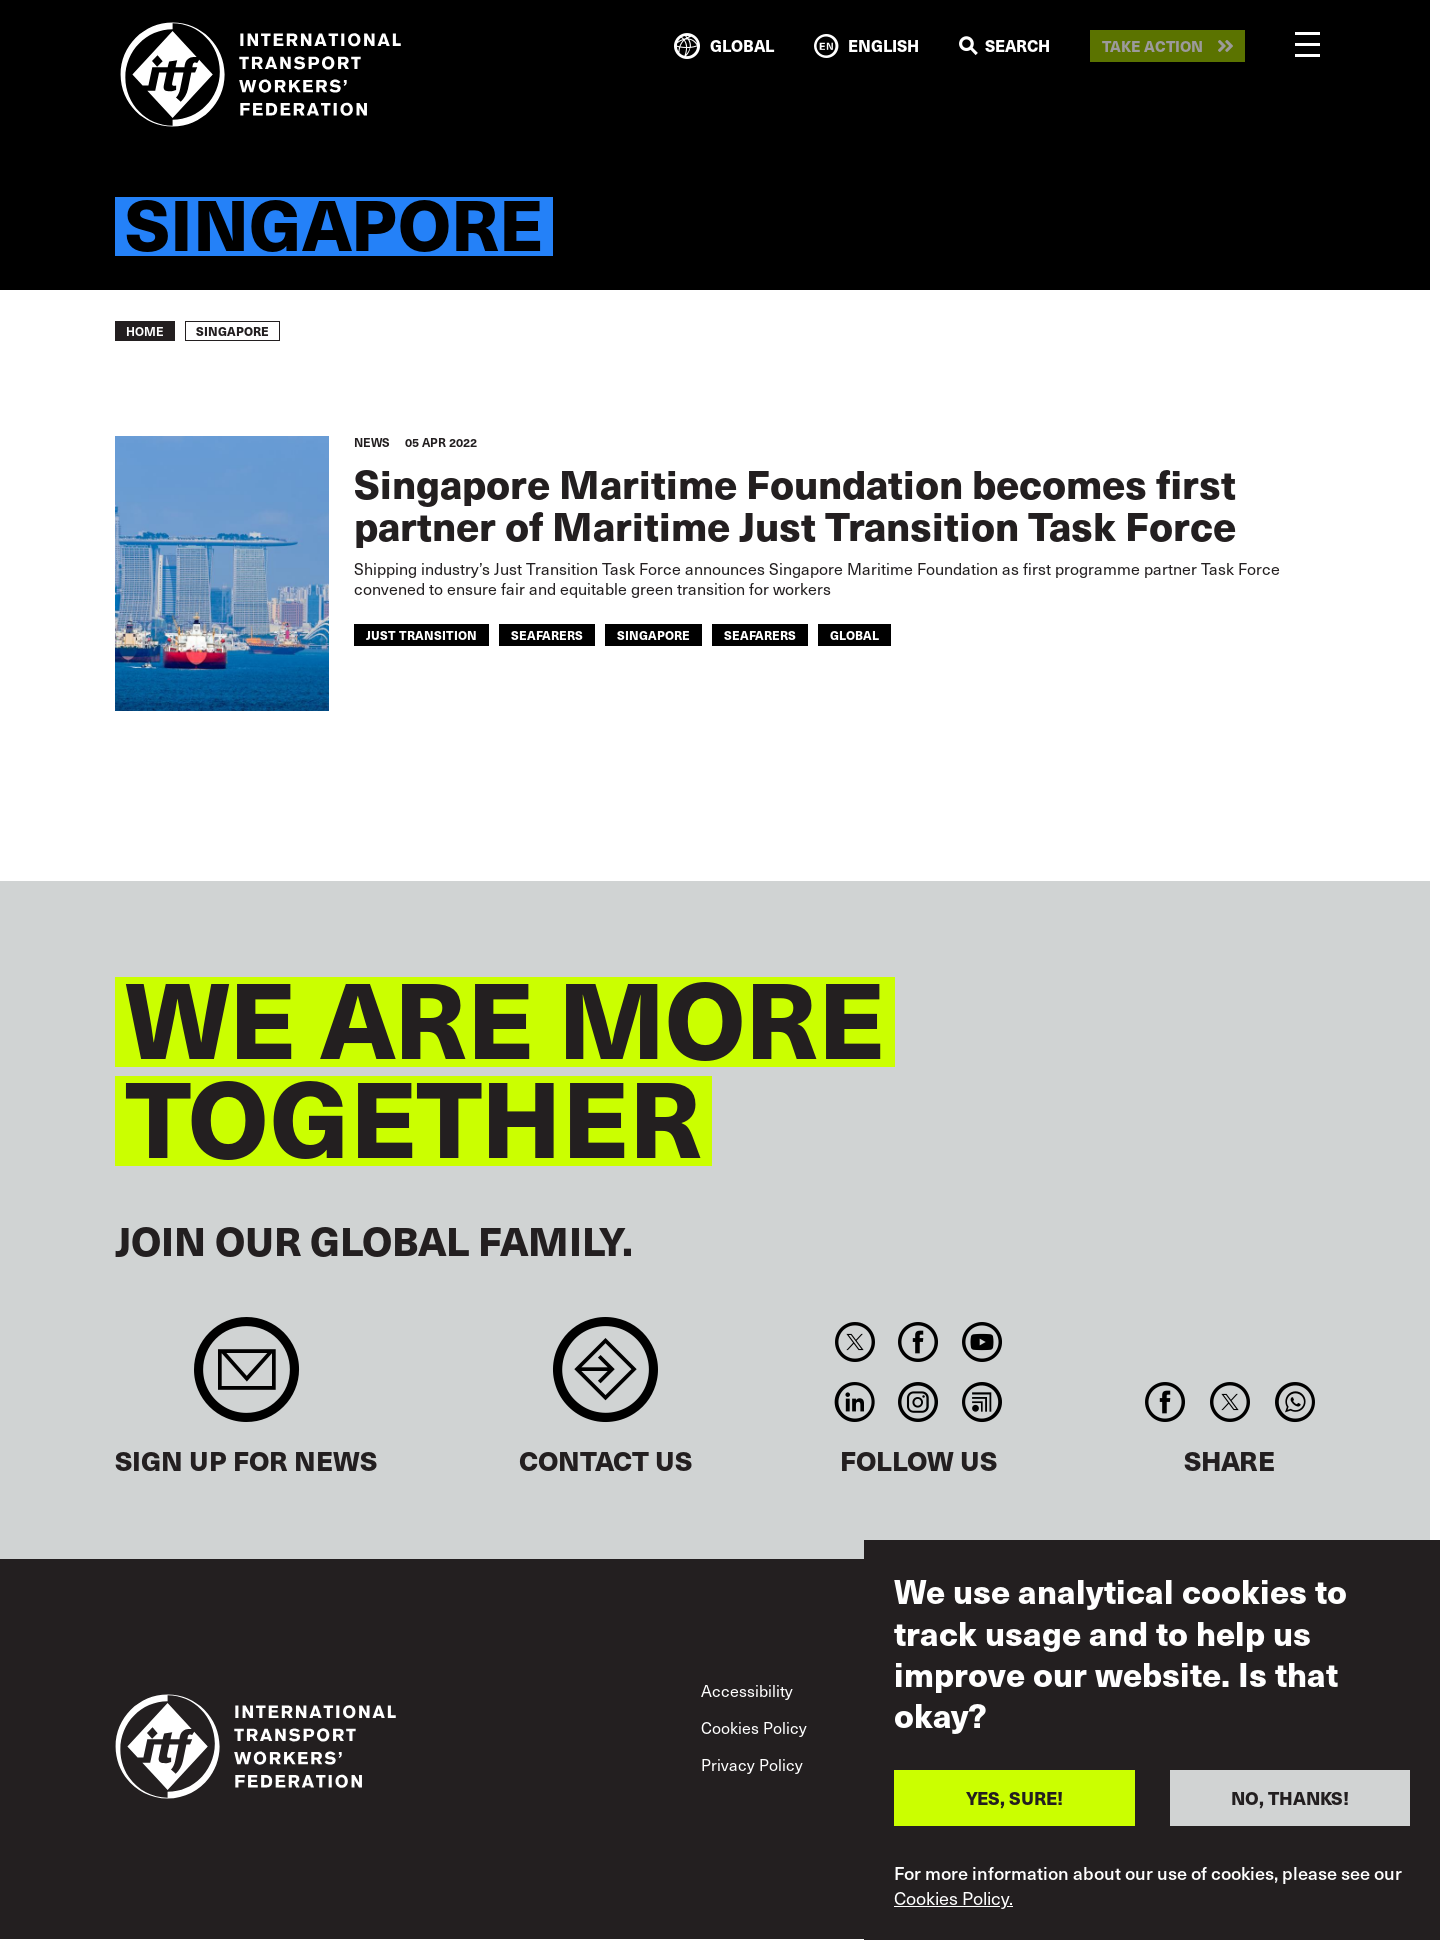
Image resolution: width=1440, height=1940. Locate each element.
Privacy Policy (752, 1764)
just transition (421, 634)
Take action (1152, 46)
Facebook (918, 1342)
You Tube (981, 1342)
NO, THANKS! (1290, 1797)
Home (145, 331)
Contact (605, 1379)
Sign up (246, 1379)
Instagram (918, 1402)
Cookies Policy (754, 1727)
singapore (653, 634)
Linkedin (854, 1402)
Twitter (854, 1342)
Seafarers (760, 634)
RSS (981, 1402)
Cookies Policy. (953, 1898)
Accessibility (747, 1690)
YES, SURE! (1014, 1797)
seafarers (547, 634)
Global (854, 634)
